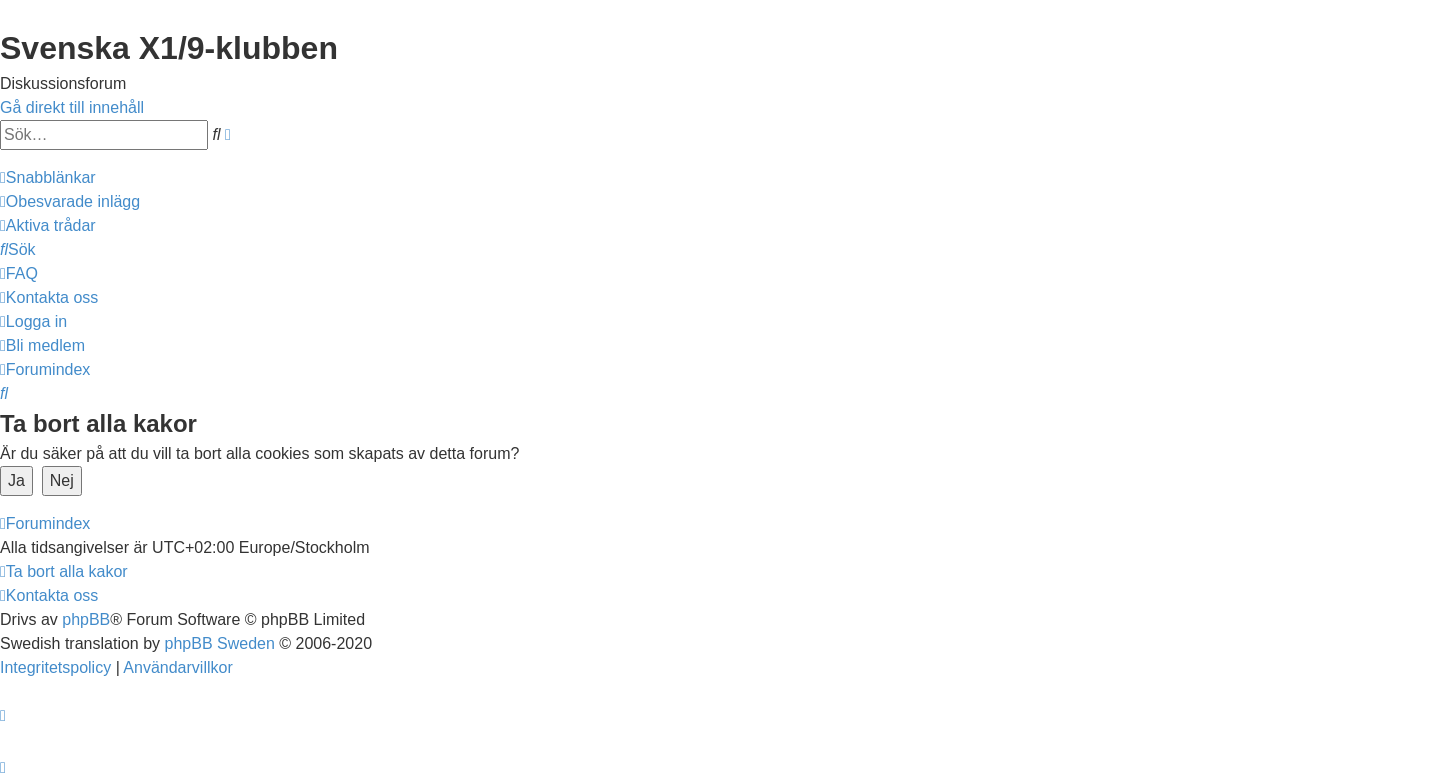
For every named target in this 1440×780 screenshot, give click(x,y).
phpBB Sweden (220, 643)
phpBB (86, 619)
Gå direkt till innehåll (72, 107)
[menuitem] (70, 201)
